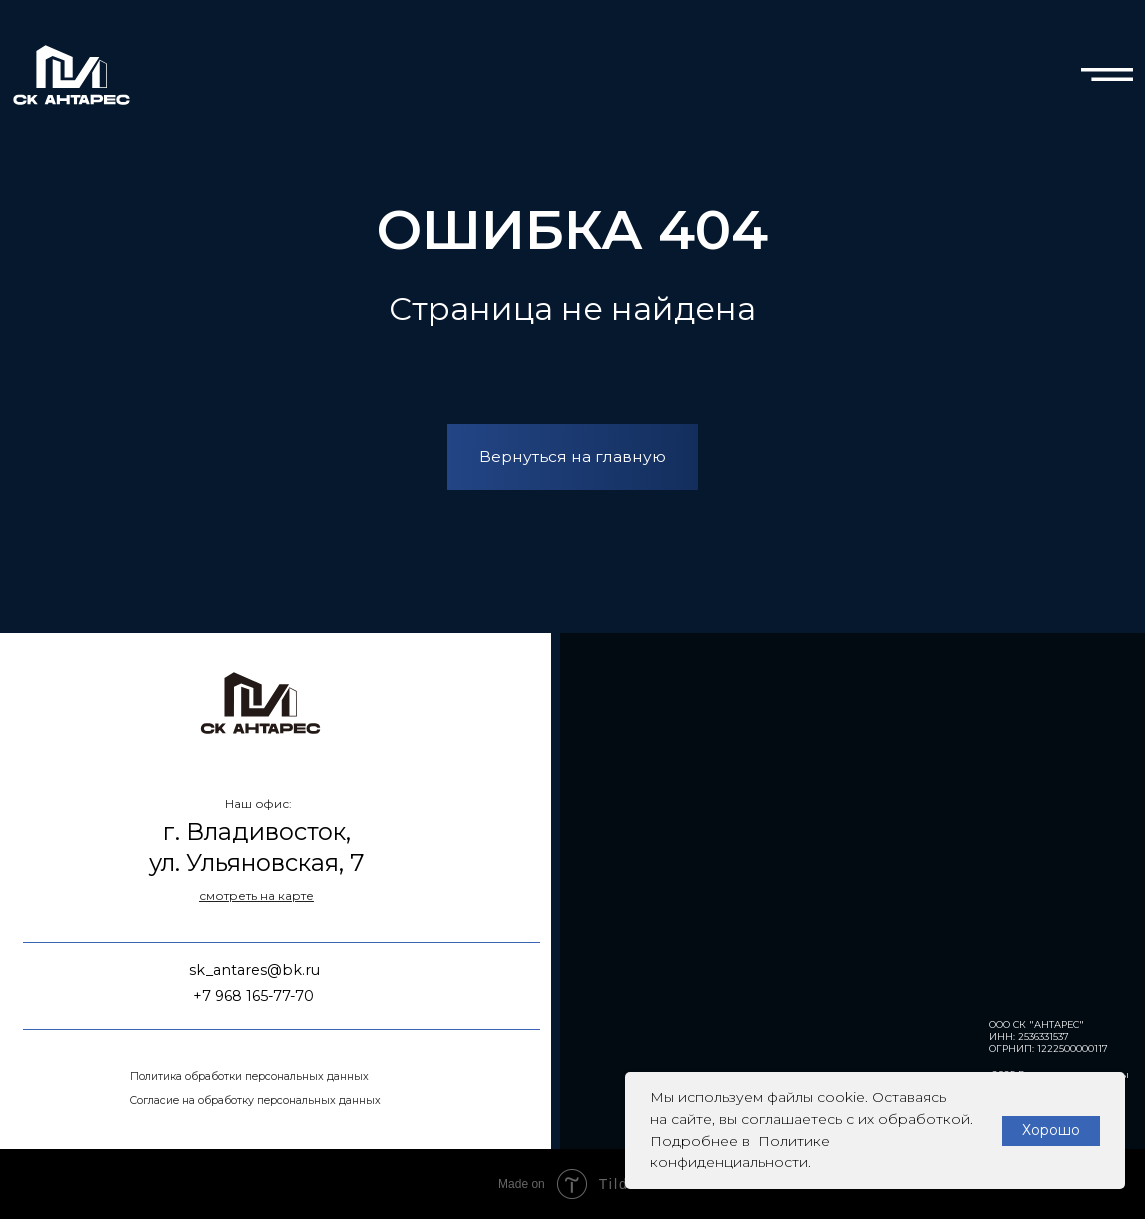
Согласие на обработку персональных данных (255, 1100)
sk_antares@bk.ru (254, 970)
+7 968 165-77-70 (253, 996)
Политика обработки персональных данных (249, 1076)
